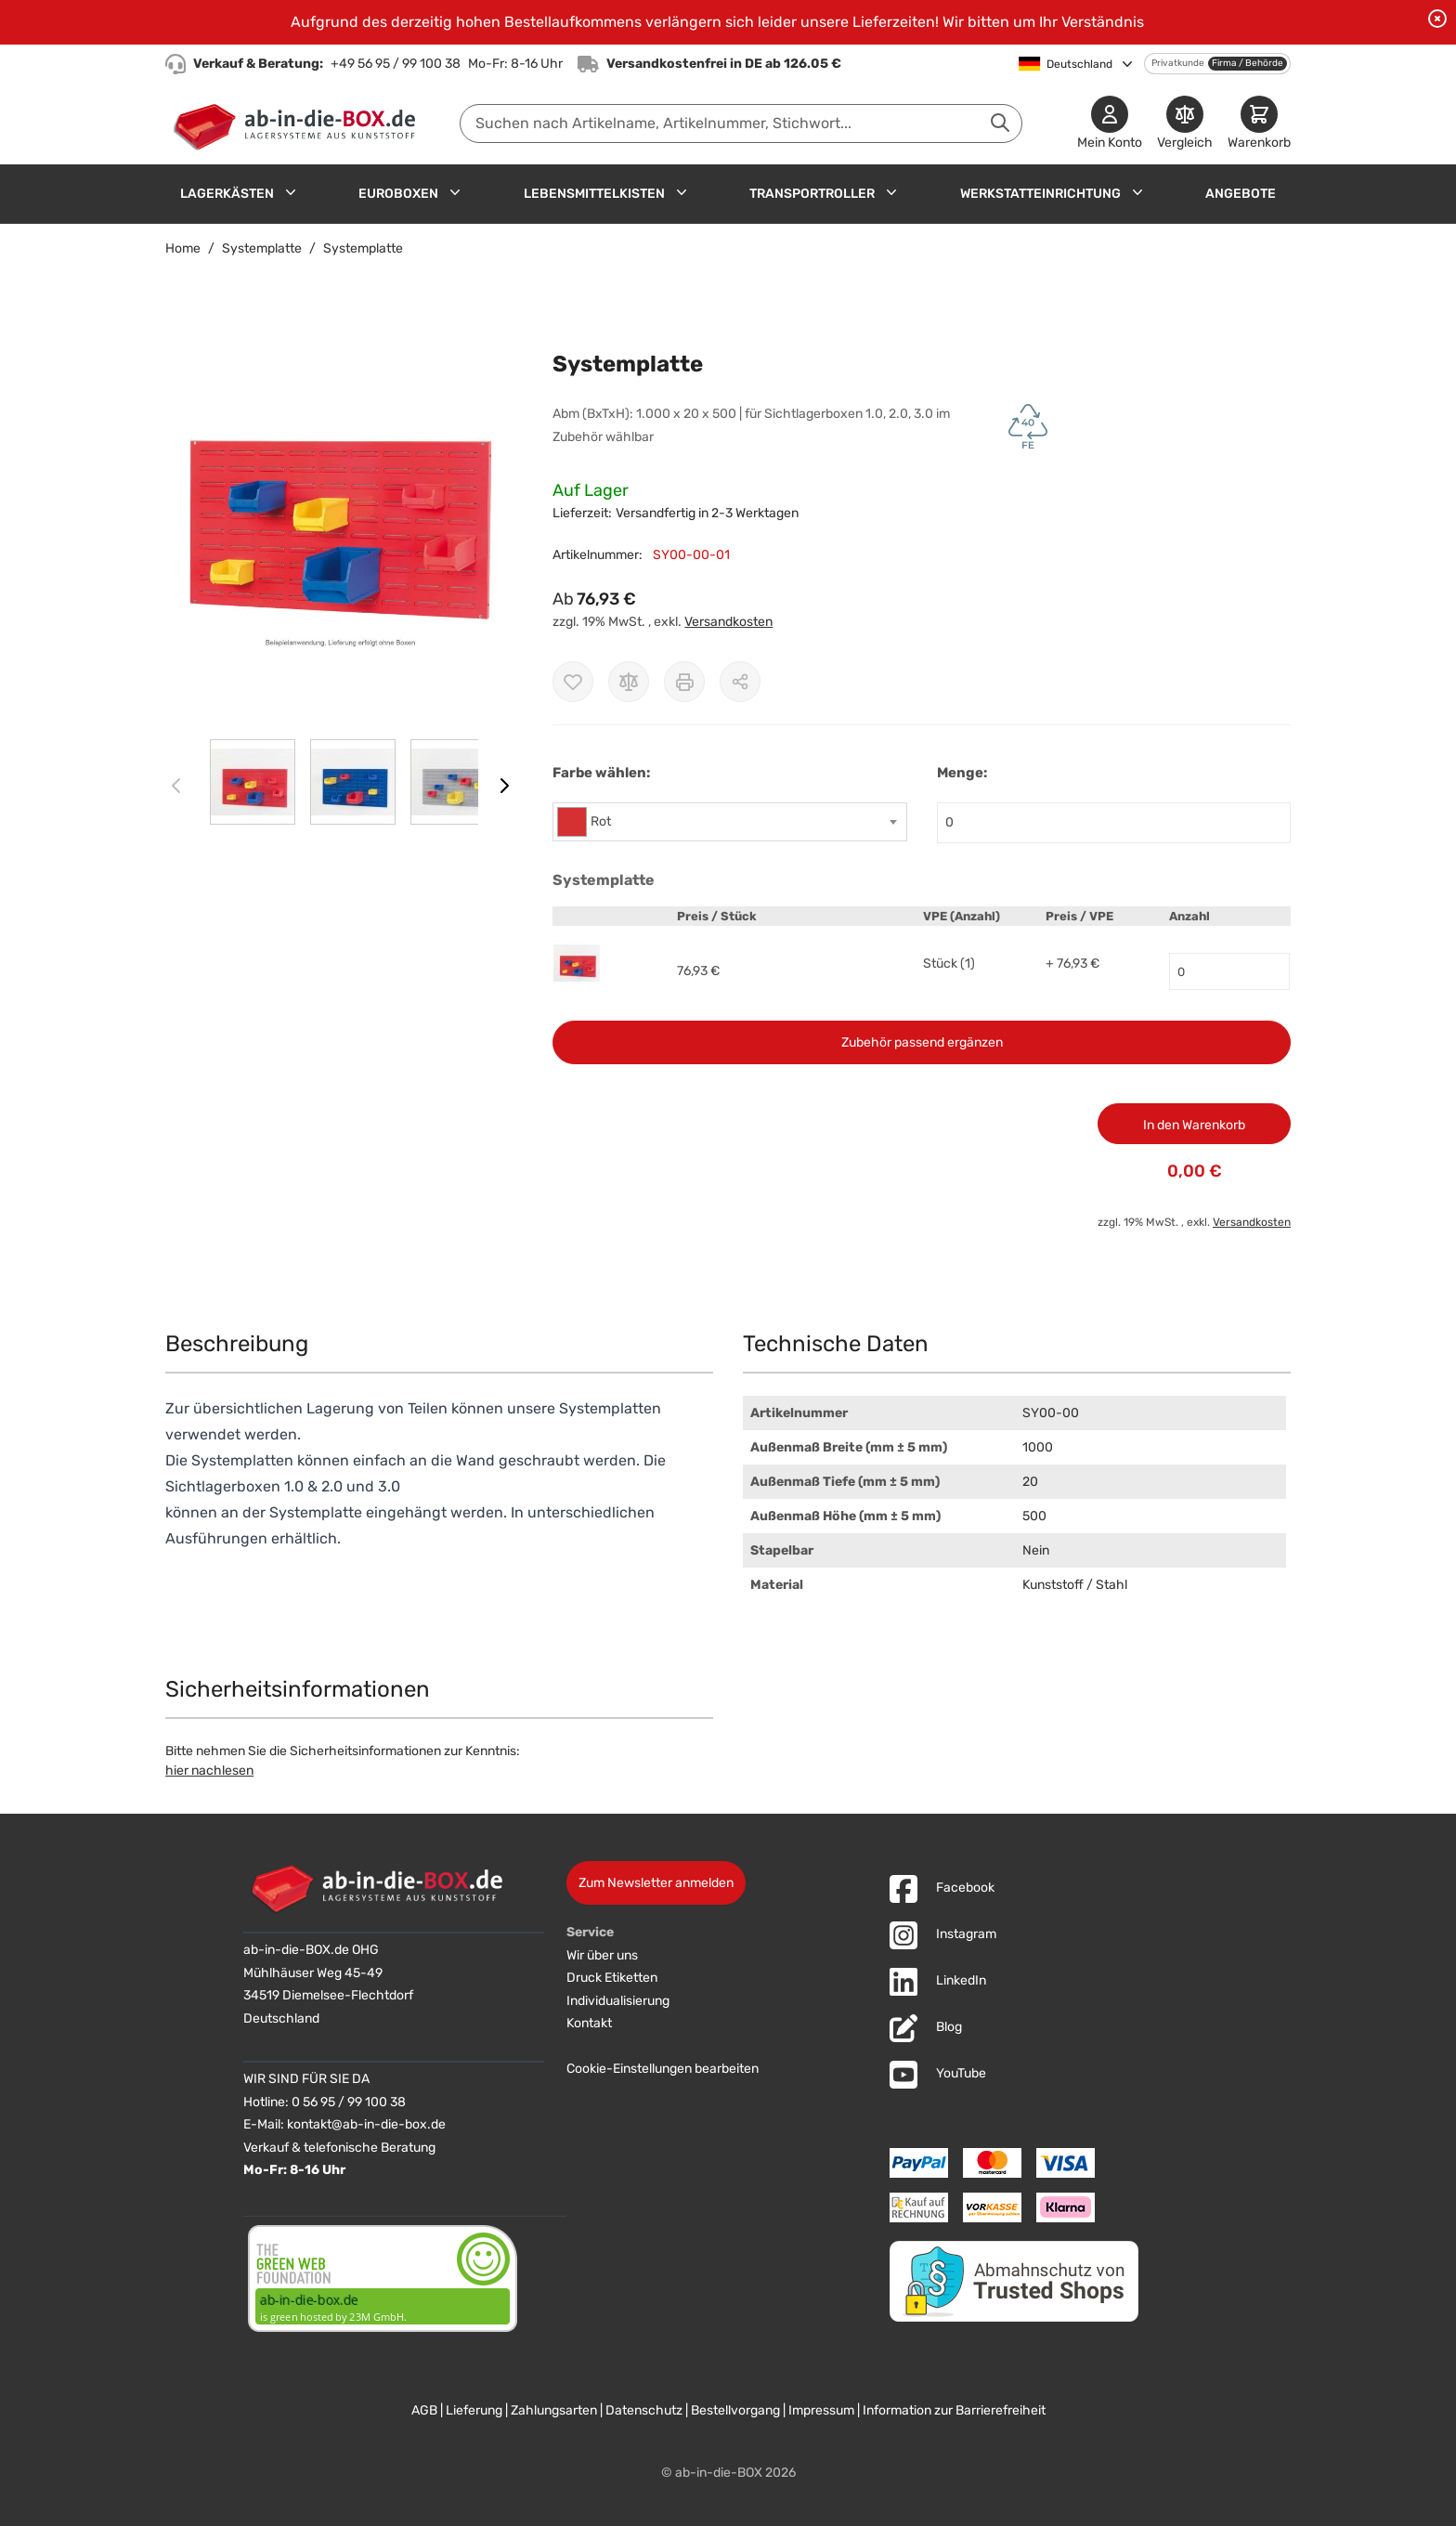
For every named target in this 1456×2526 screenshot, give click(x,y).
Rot (601, 821)
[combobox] (741, 123)
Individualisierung (618, 2001)
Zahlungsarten (554, 2410)
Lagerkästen (227, 194)
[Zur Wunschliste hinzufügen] (572, 681)
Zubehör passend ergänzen (922, 1042)
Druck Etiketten (611, 1978)
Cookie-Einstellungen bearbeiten (662, 2069)
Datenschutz (643, 2410)
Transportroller (812, 194)
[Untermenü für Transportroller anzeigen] (891, 192)
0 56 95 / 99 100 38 (349, 2102)
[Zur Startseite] (298, 123)
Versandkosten (728, 622)
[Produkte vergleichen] (1185, 124)
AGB (424, 2410)
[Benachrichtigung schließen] (1437, 18)
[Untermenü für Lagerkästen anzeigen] (290, 192)
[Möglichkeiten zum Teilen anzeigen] (740, 681)
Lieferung (474, 2410)
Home (183, 248)
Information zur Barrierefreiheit (954, 2410)
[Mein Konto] (1109, 124)
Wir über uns (602, 1955)
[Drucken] (684, 681)
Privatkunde (1177, 63)
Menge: (962, 772)
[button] (340, 533)
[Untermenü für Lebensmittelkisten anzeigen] (681, 192)
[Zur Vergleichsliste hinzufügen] (628, 681)
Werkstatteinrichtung (1040, 194)
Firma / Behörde (1247, 63)
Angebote (1240, 194)
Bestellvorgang (735, 2410)
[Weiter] (504, 786)
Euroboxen (398, 194)
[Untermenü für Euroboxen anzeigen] (455, 192)
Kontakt (589, 2023)
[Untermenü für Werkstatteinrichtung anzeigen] (1137, 192)
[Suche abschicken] (1000, 122)
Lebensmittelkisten (594, 194)
